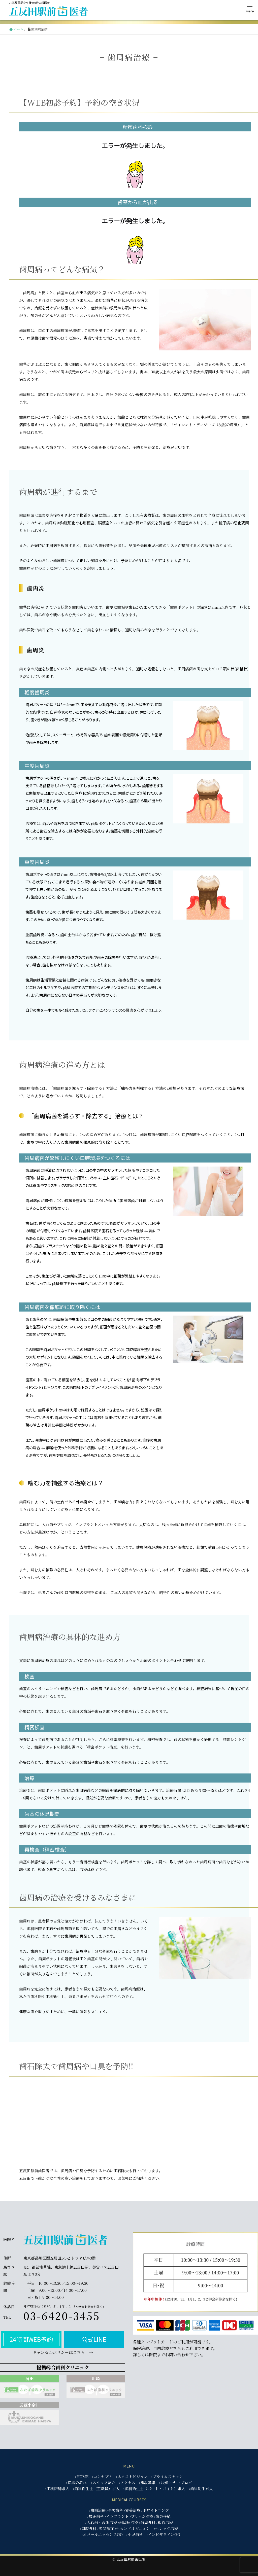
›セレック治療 (166, 2528)
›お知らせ (167, 2482)
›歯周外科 (147, 2522)
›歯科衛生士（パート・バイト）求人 (154, 2488)
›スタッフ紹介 (103, 2482)
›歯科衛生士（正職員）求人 (96, 2488)
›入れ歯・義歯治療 (101, 2522)
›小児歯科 (134, 2534)
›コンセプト (102, 2476)
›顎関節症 (106, 2528)
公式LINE (93, 2339)
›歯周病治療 (128, 2522)
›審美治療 (132, 2510)
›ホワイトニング (155, 2510)
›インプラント (117, 2516)
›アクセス (127, 2482)
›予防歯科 (115, 2510)
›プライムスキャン (167, 2476)
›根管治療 (164, 2522)
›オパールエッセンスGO (102, 2534)
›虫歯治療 (97, 2510)
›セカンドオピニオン (132, 2528)
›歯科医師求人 (57, 2488)
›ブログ (185, 2482)
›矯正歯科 (95, 2516)
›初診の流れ (76, 2482)
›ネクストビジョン (132, 2476)
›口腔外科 (88, 2528)
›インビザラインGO (163, 2534)
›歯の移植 (162, 2516)
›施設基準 (147, 2482)
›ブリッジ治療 (141, 2516)
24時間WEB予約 (31, 2339)
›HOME (81, 2476)
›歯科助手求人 (201, 2488)
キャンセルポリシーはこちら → (63, 2352)
